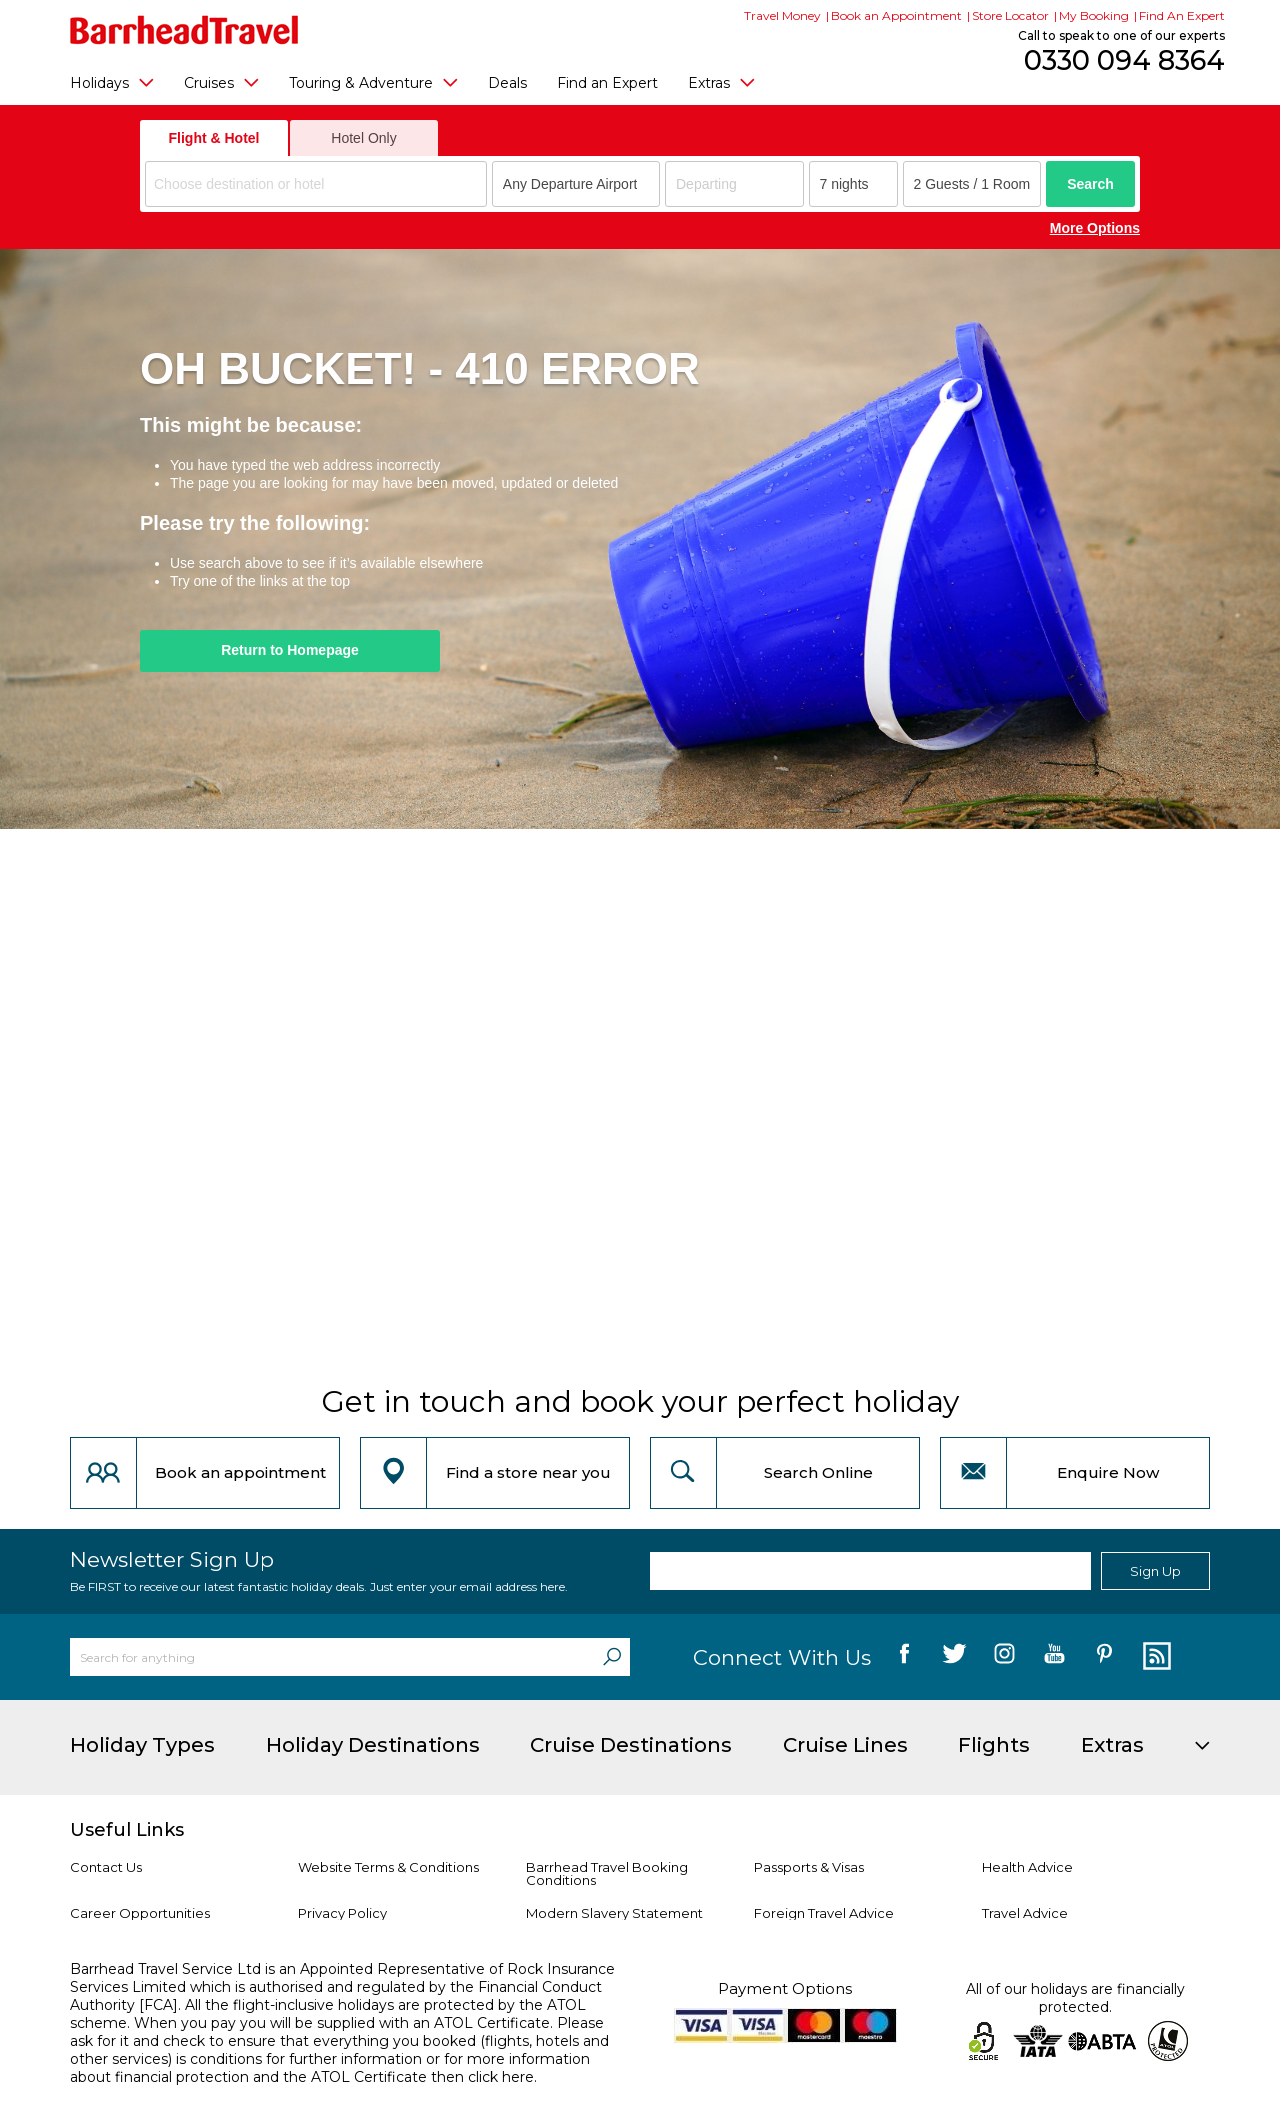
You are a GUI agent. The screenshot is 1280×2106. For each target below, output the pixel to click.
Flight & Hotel (214, 138)
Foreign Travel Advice (824, 1913)
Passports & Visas (809, 1867)
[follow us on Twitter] (954, 1657)
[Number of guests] (972, 184)
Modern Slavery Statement (614, 1913)
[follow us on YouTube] (1054, 1657)
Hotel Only (363, 138)
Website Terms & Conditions (388, 1867)
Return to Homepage (290, 650)
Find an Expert (607, 83)
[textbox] (319, 184)
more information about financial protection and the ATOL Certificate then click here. (330, 2068)
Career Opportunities (140, 1913)
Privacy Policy (342, 1913)
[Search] (612, 1657)
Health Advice (1027, 1867)
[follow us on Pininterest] (1104, 1657)
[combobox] (316, 184)
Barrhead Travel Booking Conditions (607, 1873)
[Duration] (853, 184)
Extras (721, 82)
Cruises (221, 82)
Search (1090, 184)
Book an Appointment (896, 15)
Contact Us (106, 1867)
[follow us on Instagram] (1004, 1657)
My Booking (1094, 15)
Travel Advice (1025, 1913)
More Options (1095, 228)
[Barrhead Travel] (184, 30)
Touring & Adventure (373, 82)
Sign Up (1155, 1571)
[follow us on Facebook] (904, 1657)
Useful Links (127, 1830)
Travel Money (782, 15)
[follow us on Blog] (1154, 1657)
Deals (507, 83)
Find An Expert (1182, 15)
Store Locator (1010, 15)
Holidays (112, 82)
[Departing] (734, 184)
